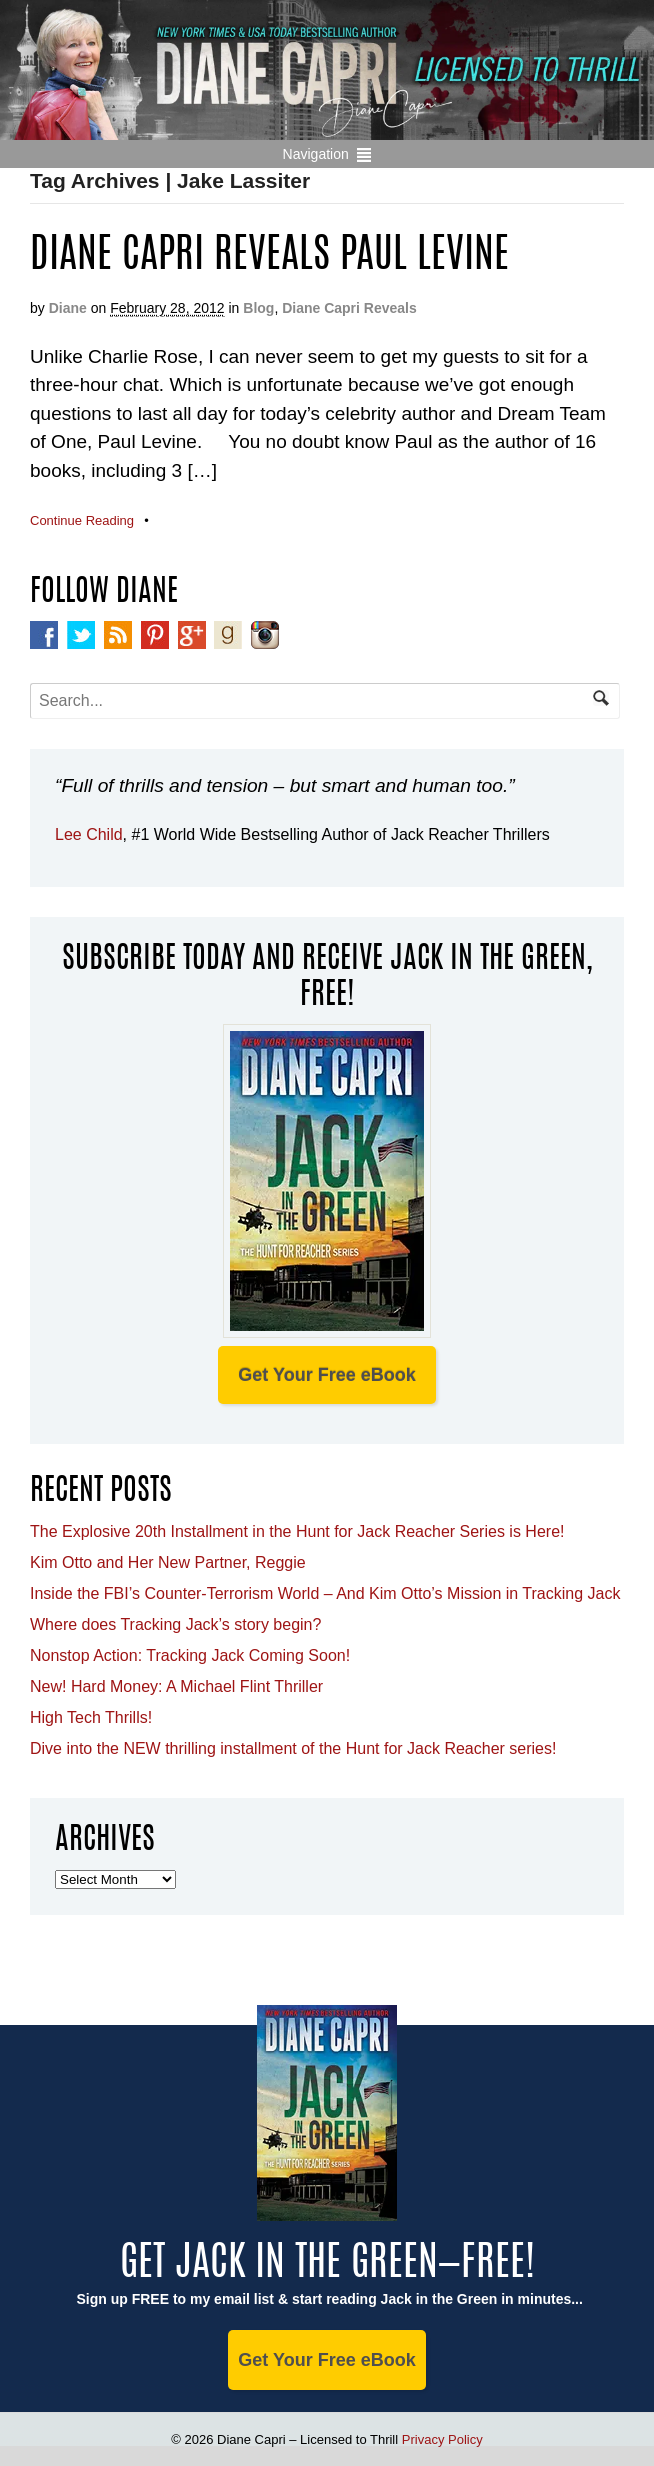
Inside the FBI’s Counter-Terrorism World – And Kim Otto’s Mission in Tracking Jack (325, 1593)
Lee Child (89, 834)
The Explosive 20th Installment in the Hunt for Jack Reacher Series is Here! (297, 1531)
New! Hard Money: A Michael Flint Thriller (176, 1686)
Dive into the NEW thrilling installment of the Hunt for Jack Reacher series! (293, 1748)
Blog (258, 308)
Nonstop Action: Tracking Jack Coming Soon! (190, 1655)
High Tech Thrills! (91, 1717)
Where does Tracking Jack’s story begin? (175, 1624)
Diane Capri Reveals (349, 308)
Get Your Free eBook (326, 1375)
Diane (68, 308)
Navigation (316, 154)
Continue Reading (82, 520)
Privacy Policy (442, 2439)
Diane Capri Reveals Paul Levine (269, 257)
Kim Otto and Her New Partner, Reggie (168, 1562)
